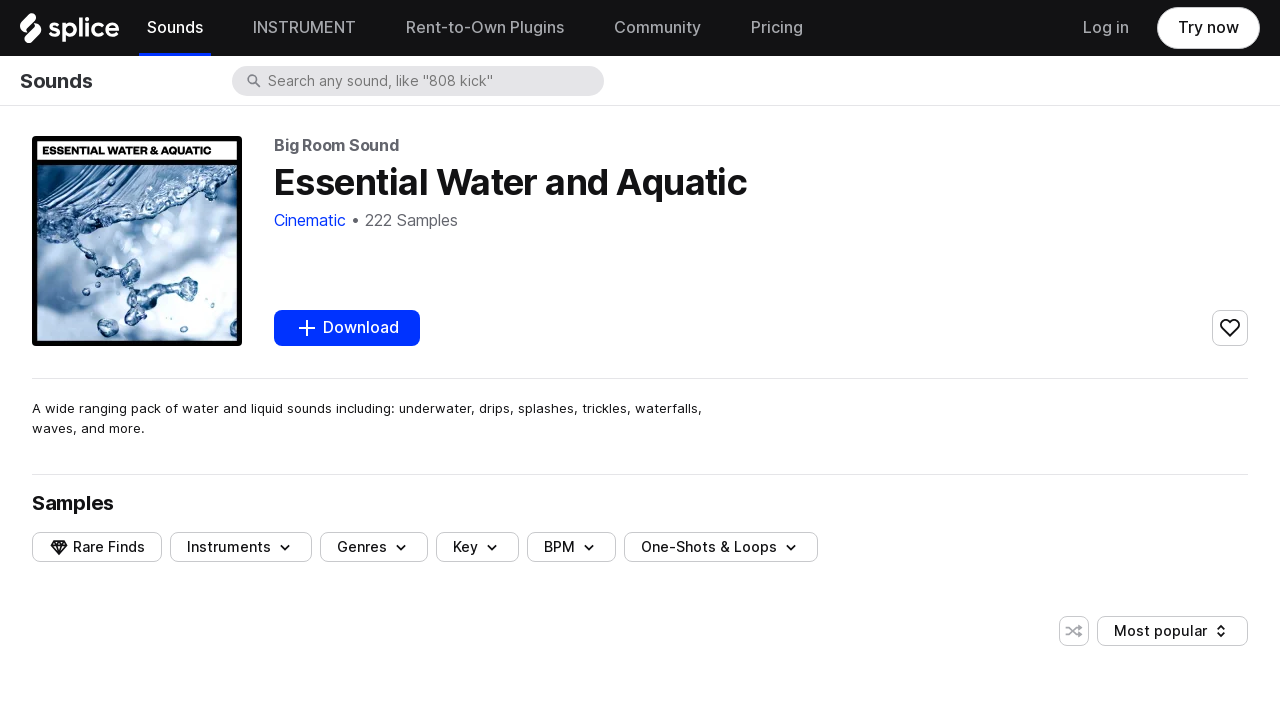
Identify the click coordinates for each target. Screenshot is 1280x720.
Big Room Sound (336, 145)
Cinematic (310, 220)
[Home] (69, 33)
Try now (1208, 27)
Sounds (56, 81)
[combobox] (434, 81)
